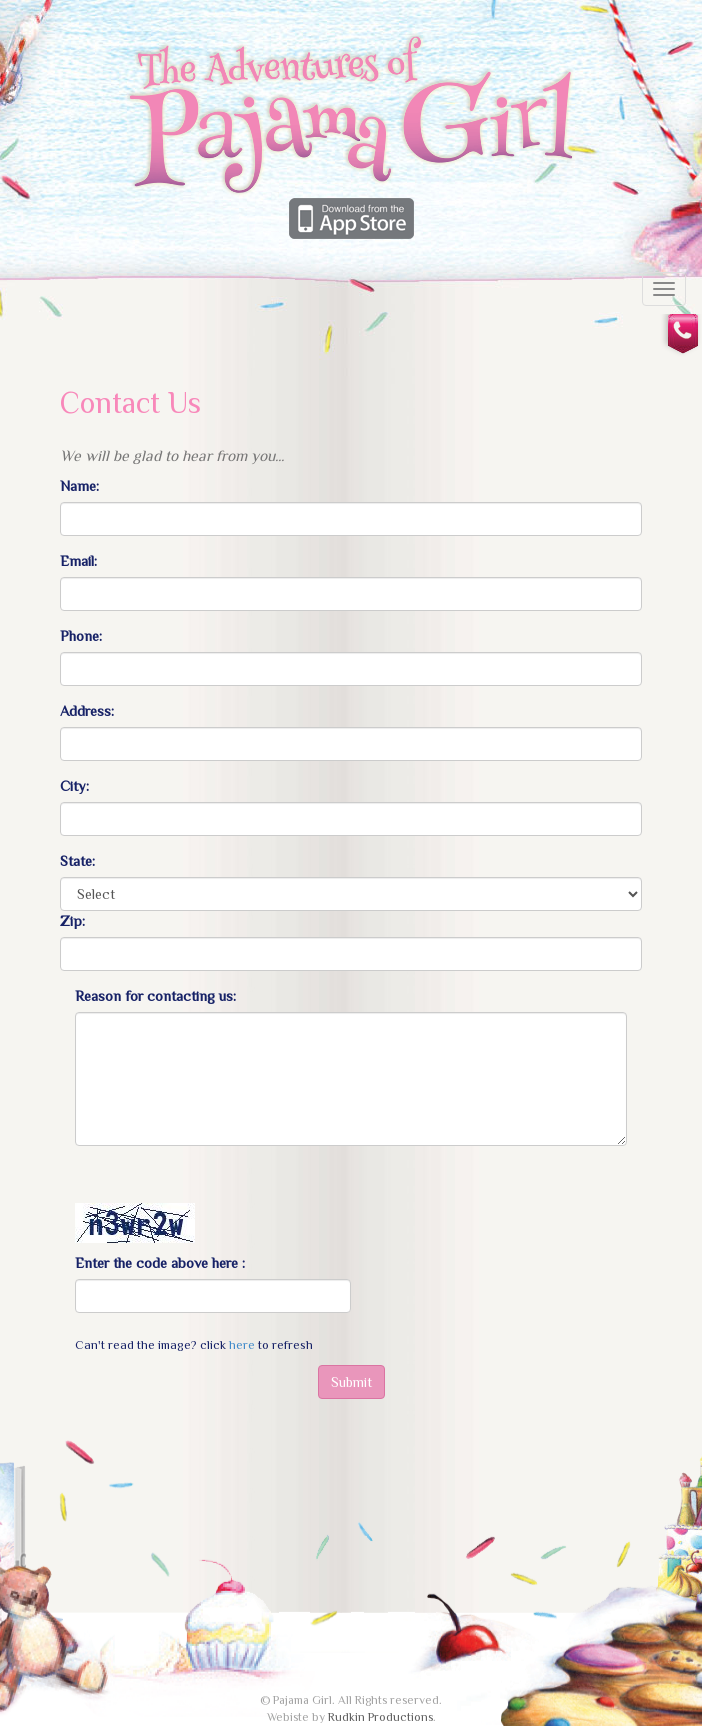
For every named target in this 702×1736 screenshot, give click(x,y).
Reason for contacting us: (155, 996)
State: (77, 861)
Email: (78, 561)
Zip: (72, 921)
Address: (87, 711)
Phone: (81, 636)
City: (74, 786)
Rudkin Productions (380, 1717)
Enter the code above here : (160, 1263)
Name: (79, 486)
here (242, 1345)
